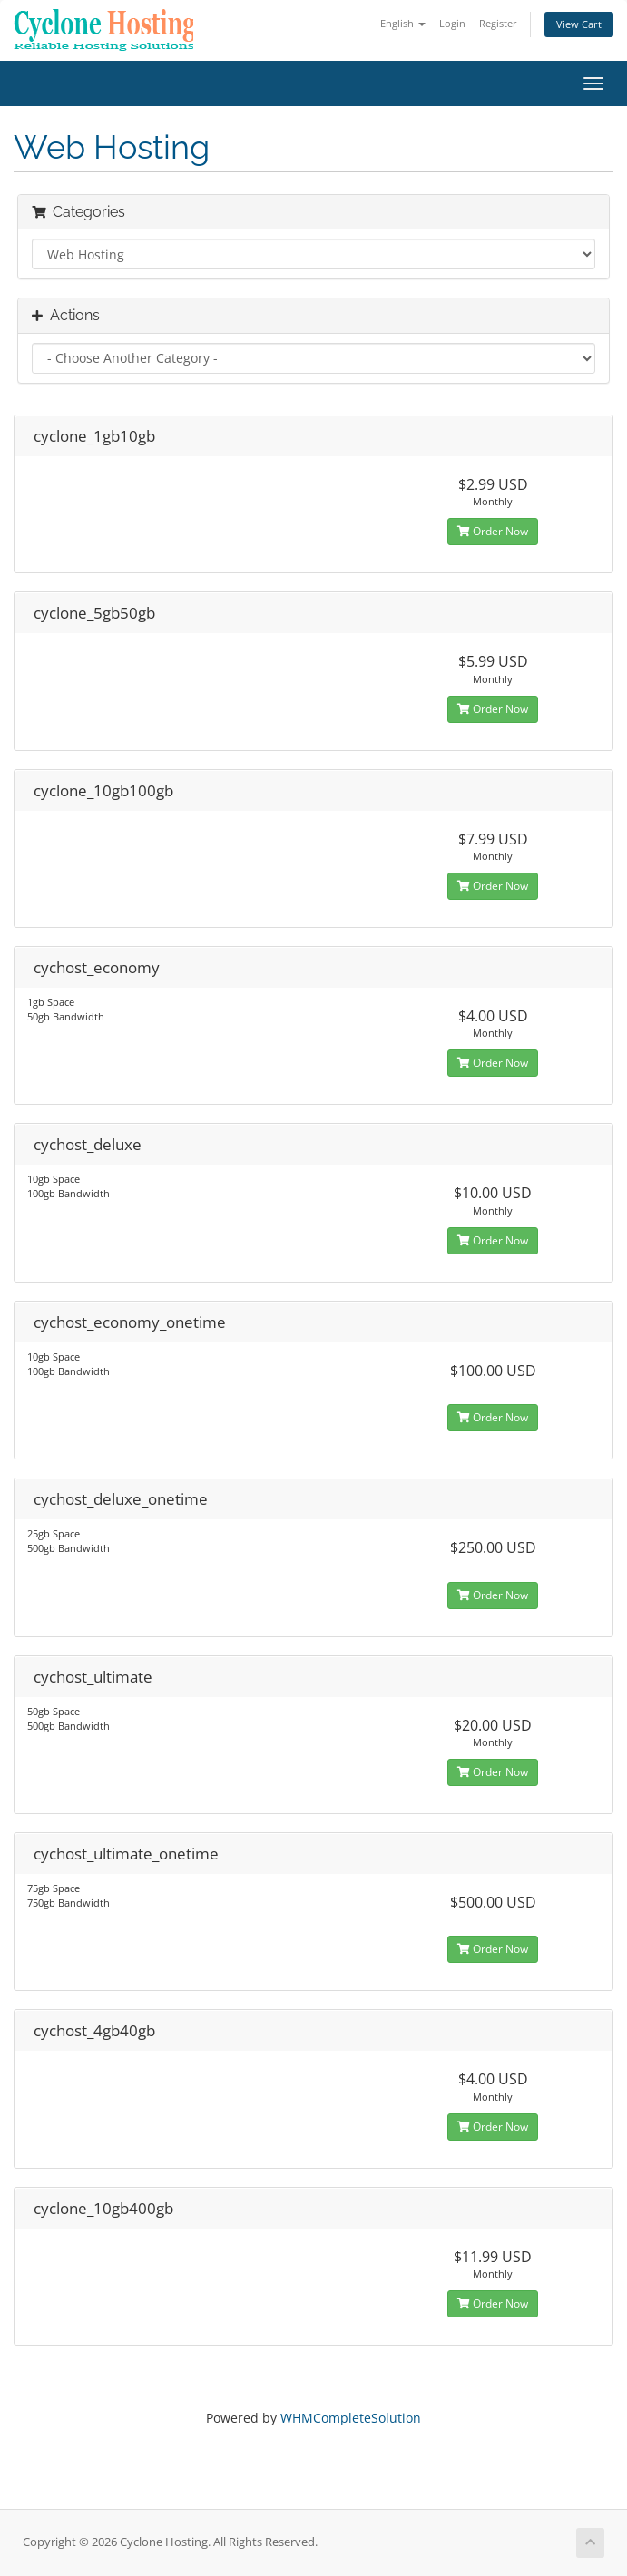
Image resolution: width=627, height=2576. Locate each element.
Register (498, 23)
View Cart (579, 24)
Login (452, 23)
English (403, 23)
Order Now (492, 531)
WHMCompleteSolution (350, 2417)
